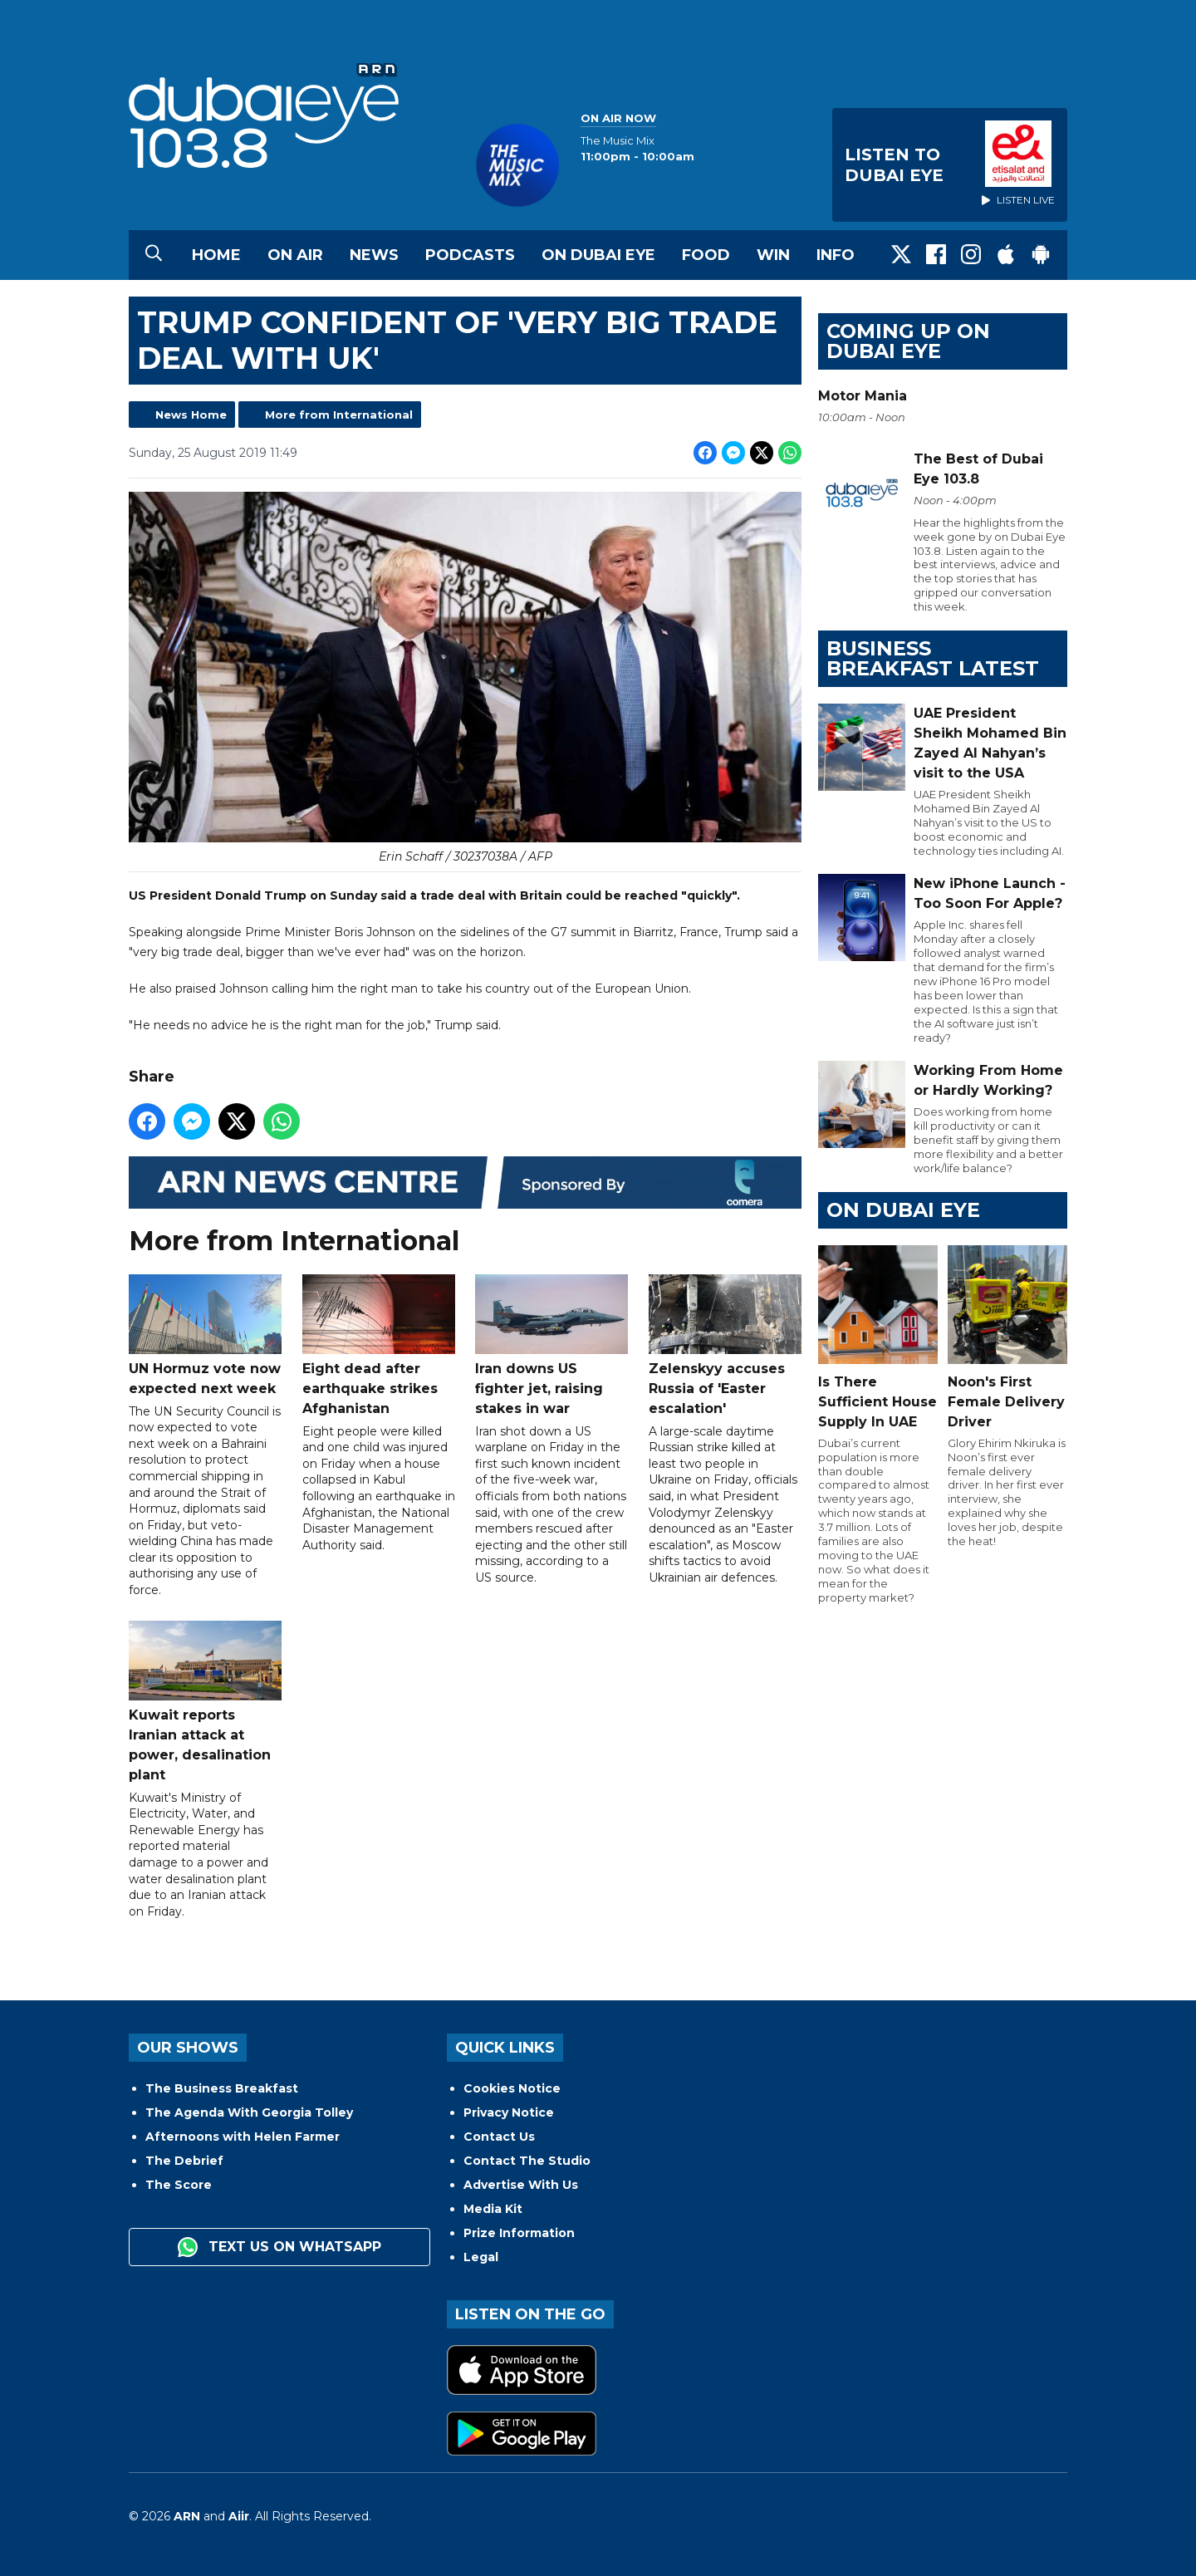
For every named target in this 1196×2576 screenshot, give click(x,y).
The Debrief (184, 2160)
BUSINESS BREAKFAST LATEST (932, 658)
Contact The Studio (527, 2160)
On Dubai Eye (598, 255)
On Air (295, 255)
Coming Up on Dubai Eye (908, 341)
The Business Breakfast (221, 2088)
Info (835, 255)
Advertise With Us (520, 2184)
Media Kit (492, 2208)
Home (216, 255)
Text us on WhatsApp (279, 2247)
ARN (187, 2516)
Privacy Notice (508, 2112)
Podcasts (470, 255)
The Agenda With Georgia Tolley (249, 2112)
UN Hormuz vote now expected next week (205, 1335)
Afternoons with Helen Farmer (242, 2136)
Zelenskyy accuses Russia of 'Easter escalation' (725, 1345)
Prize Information (519, 2232)
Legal (480, 2257)
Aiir (238, 2516)
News (374, 255)
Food (706, 255)
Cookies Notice (512, 2088)
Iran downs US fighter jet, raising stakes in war (551, 1345)
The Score (178, 2184)
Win (773, 255)
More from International (339, 414)
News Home (191, 414)
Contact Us (499, 2136)
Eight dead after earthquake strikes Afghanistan (378, 1345)
